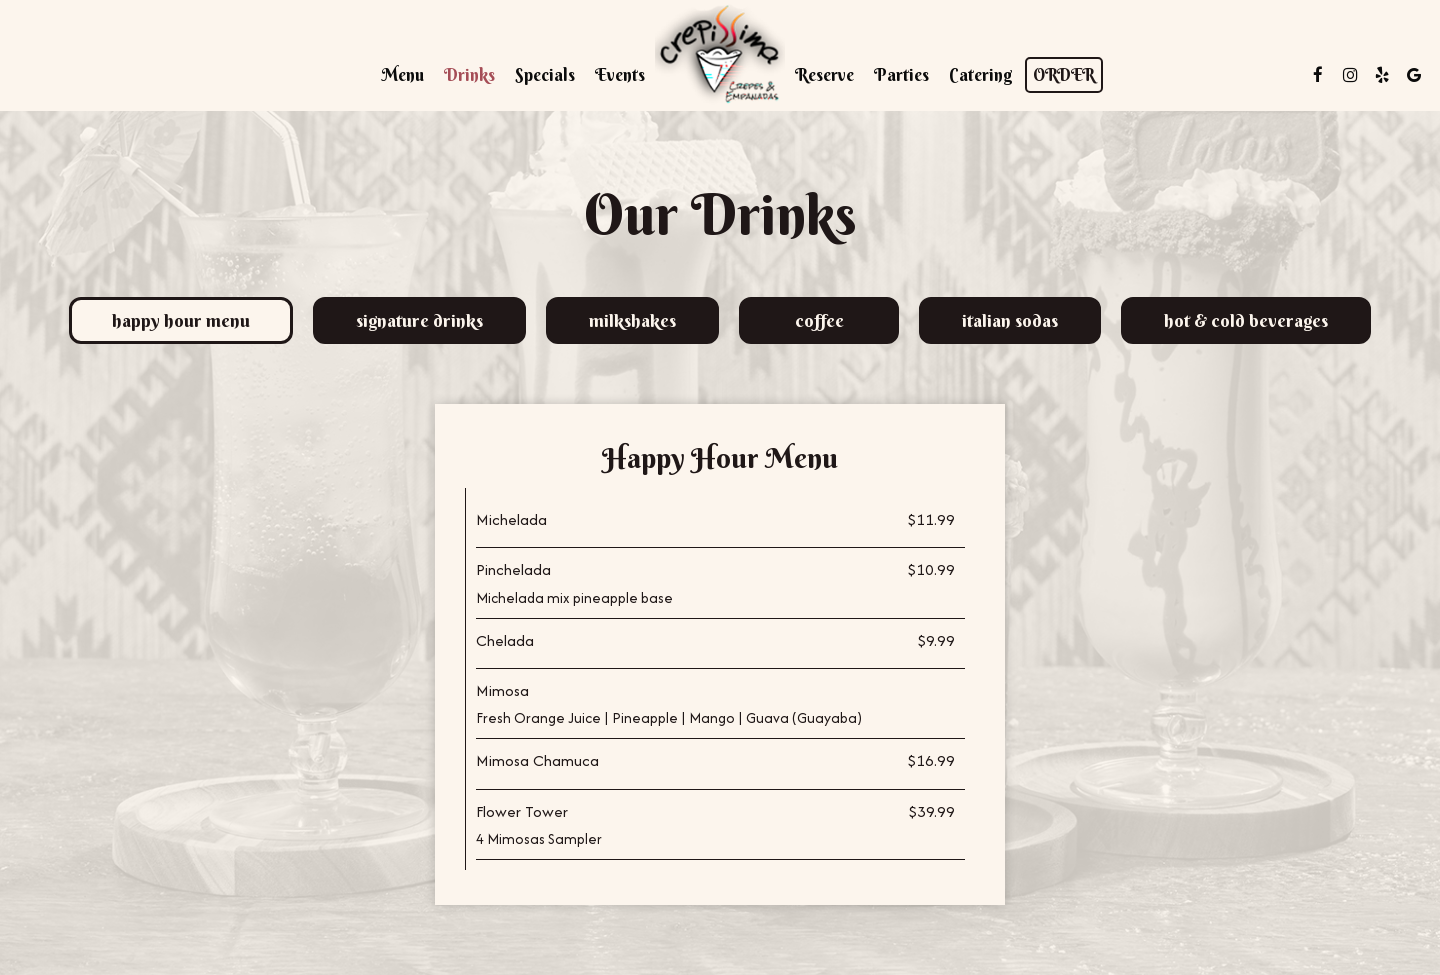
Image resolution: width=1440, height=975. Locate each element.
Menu (402, 75)
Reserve (824, 75)
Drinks (469, 75)
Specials (545, 75)
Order (1064, 75)
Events (620, 75)
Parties (901, 75)
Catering (981, 75)
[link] (720, 55)
